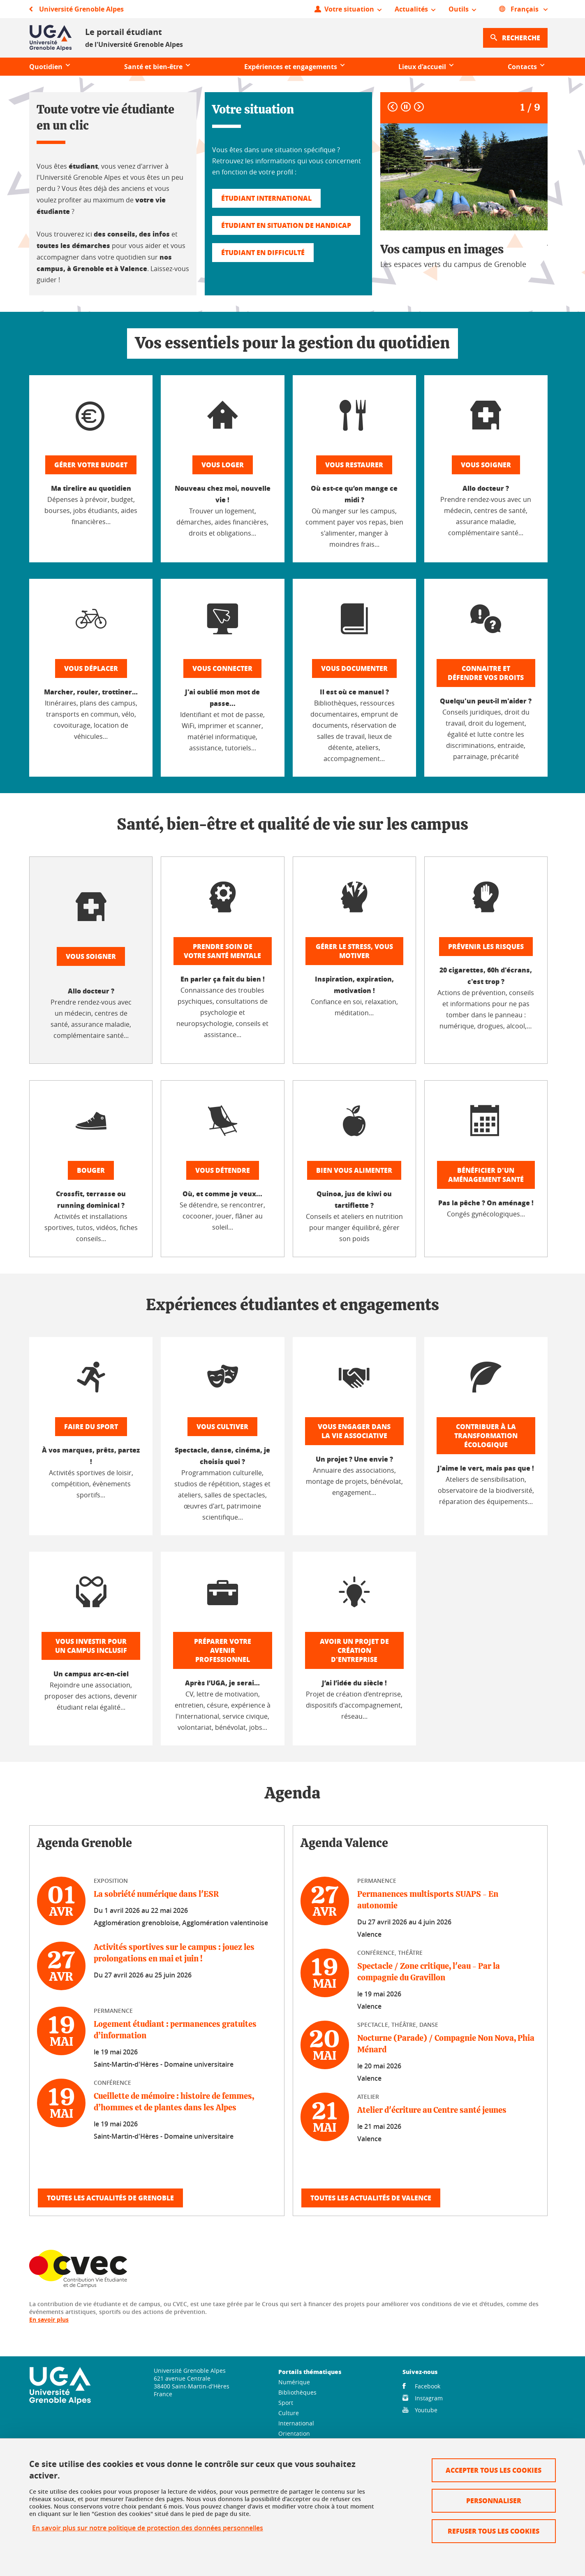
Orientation (294, 2433)
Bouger (91, 1170)
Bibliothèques (297, 2392)
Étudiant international (266, 198)
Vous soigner (486, 464)
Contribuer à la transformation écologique (486, 1435)
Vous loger (222, 464)
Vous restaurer (354, 464)
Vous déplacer (91, 668)
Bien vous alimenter (354, 1170)
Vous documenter (354, 668)
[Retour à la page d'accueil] (50, 38)
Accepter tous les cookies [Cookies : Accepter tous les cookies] (493, 2470)
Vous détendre (222, 1170)
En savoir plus (49, 2319)
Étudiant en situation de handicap (286, 225)
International (296, 2423)
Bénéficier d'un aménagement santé (486, 1174)
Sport (285, 2403)
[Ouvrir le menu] (348, 9)
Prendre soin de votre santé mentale (222, 951)
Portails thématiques (309, 2371)
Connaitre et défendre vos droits (486, 673)
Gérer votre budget (90, 464)
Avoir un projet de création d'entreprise (354, 1650)
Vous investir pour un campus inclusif (91, 1645)
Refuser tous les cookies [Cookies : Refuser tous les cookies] (493, 2531)
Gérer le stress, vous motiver (354, 951)
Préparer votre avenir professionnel (222, 1650)
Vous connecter (222, 668)
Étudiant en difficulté (263, 252)
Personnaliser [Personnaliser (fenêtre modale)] (493, 2500)
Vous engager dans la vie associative (354, 1431)
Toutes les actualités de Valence (370, 2197)
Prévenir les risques (486, 946)
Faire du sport (91, 1426)
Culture (288, 2413)
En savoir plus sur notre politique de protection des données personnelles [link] (147, 2528)
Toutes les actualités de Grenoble (110, 2197)
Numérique (294, 2382)
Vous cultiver (222, 1426)
